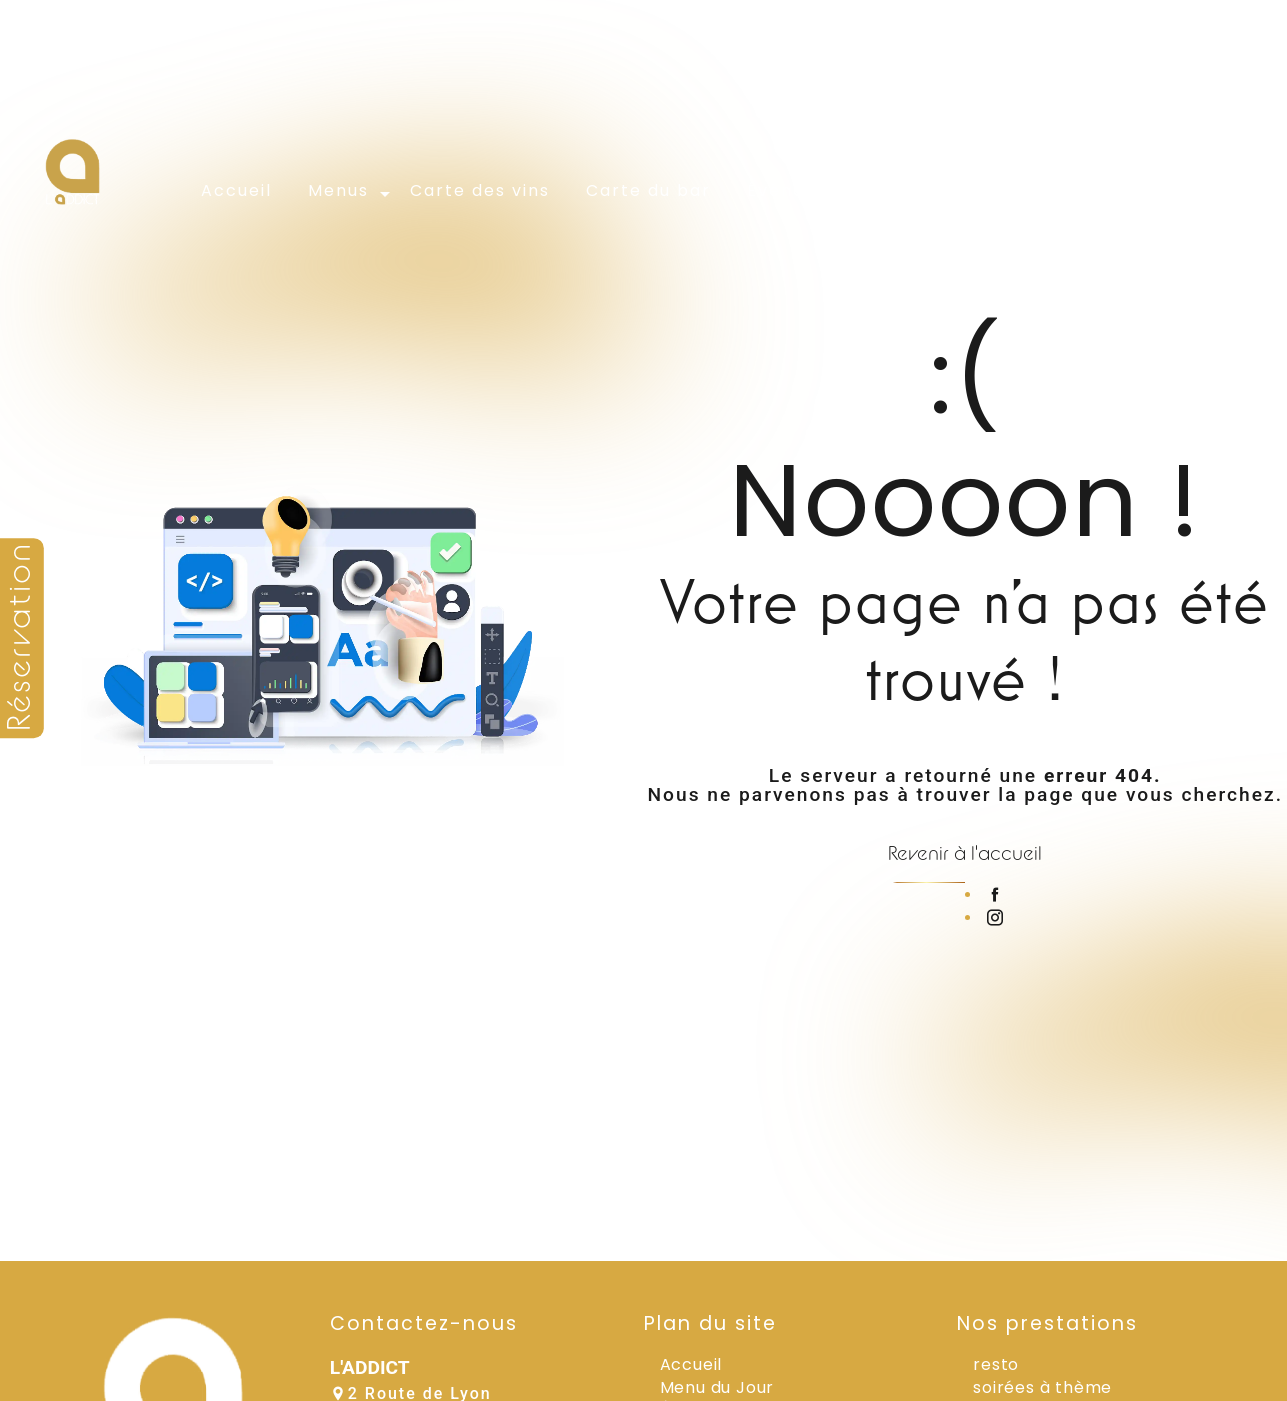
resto (996, 1364)
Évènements (806, 190)
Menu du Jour (717, 1387)
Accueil (236, 190)
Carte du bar (648, 190)
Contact (1123, 190)
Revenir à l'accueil (965, 852)
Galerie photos (974, 190)
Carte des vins (480, 190)
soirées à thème (1042, 1387)
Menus (338, 190)
